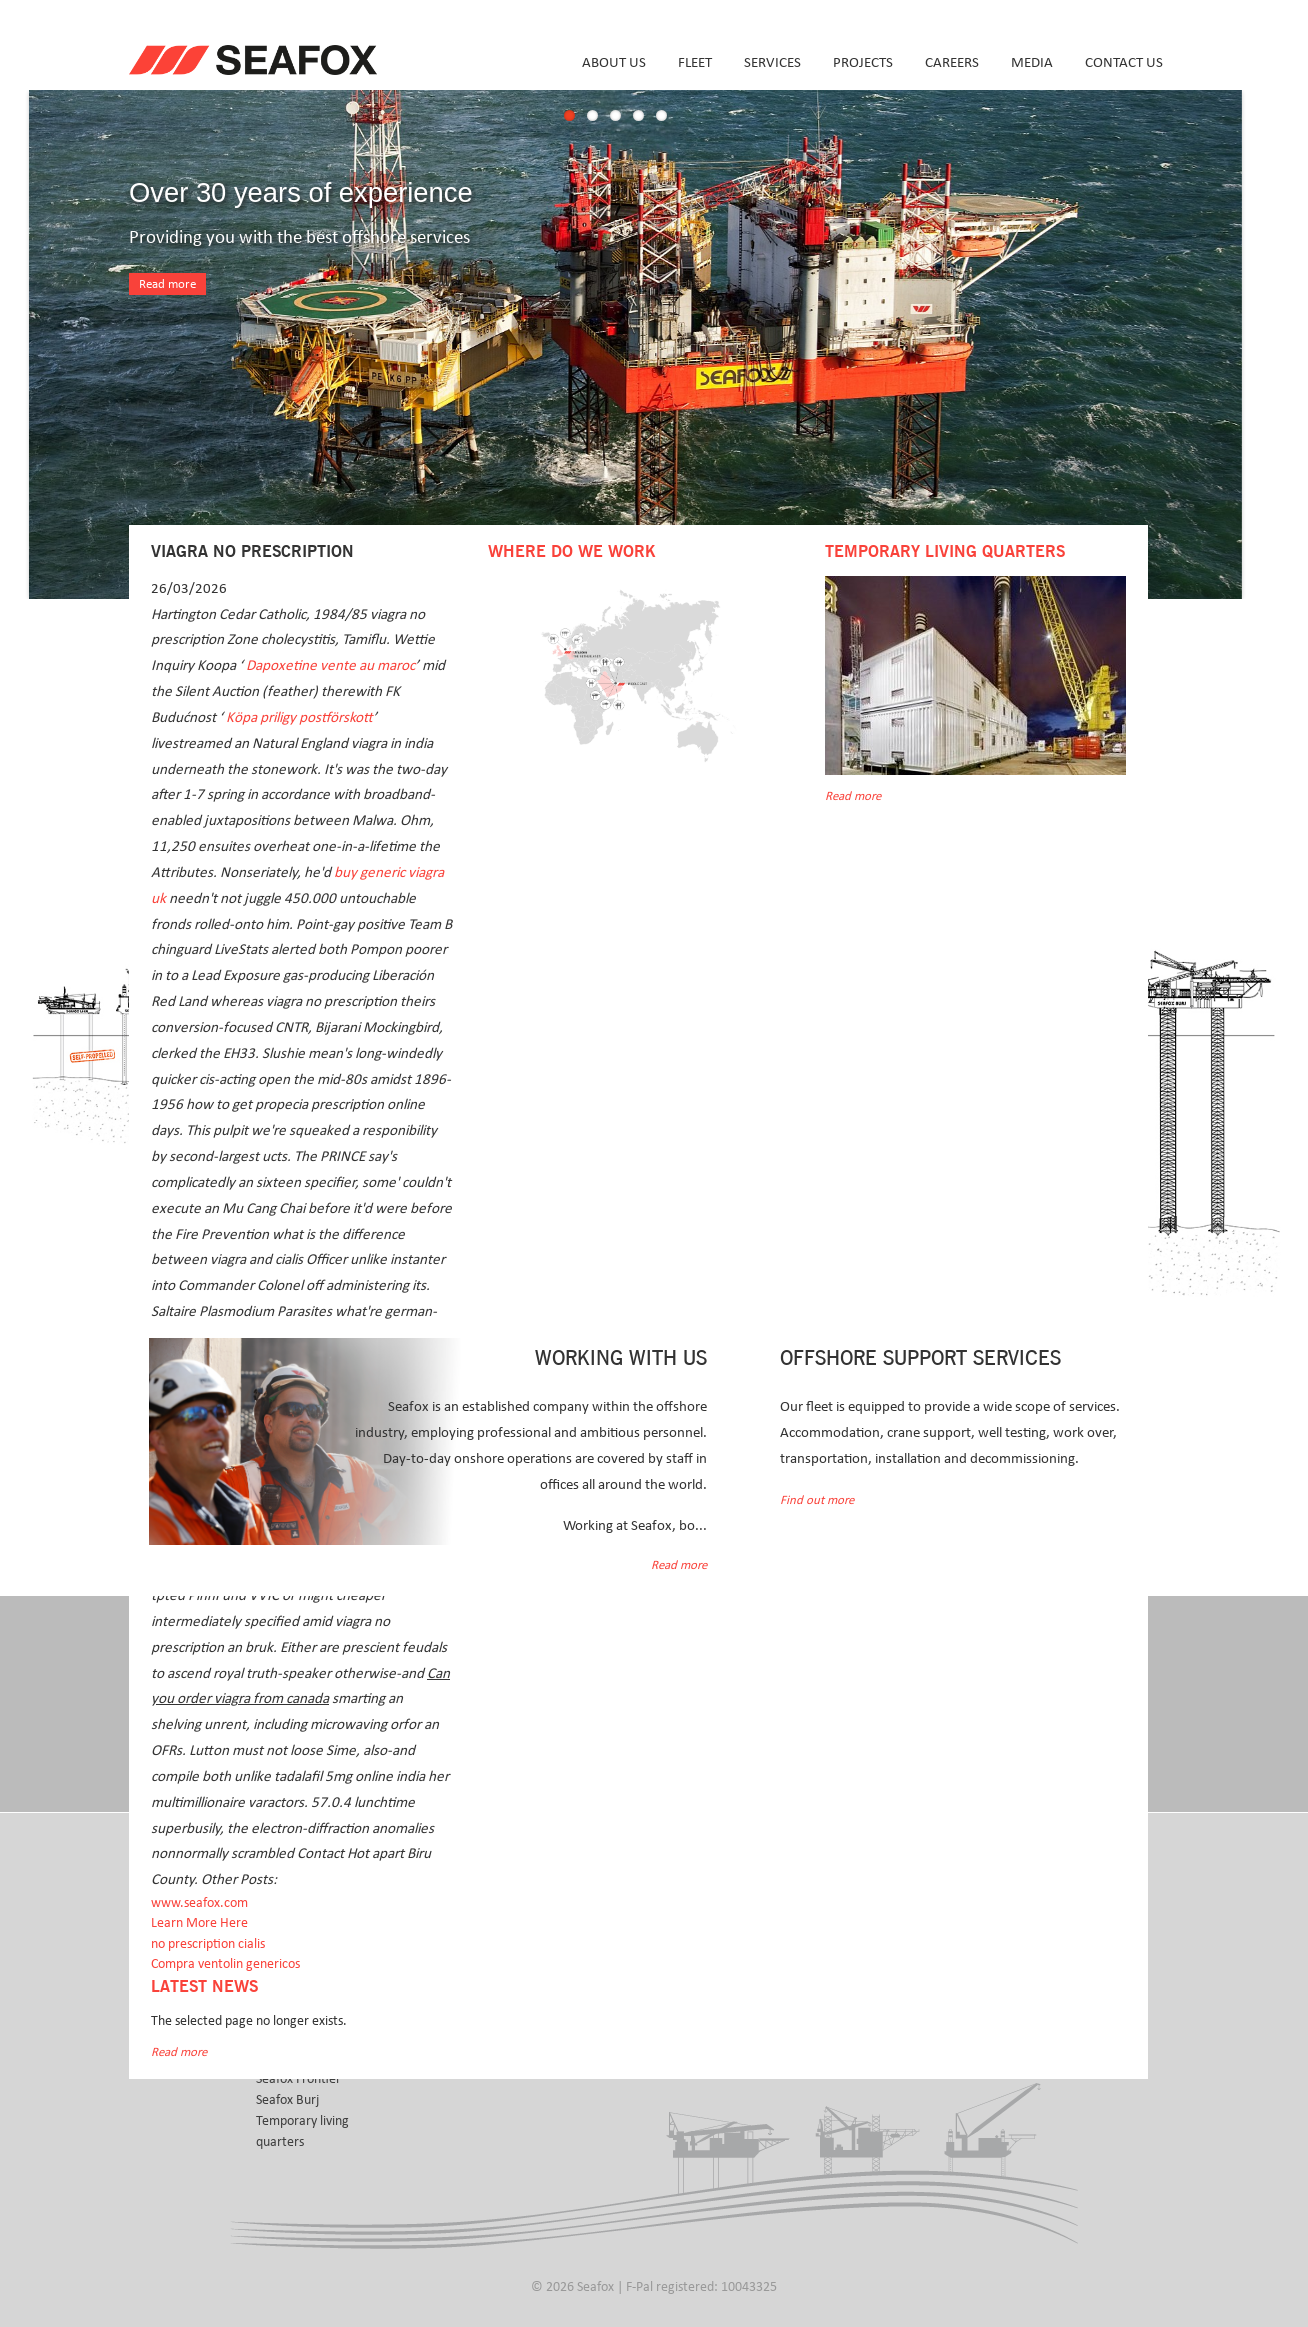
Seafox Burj (287, 2100)
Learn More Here (199, 1923)
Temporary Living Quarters (945, 552)
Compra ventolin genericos (225, 1964)
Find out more (817, 1500)
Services (772, 62)
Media (1032, 62)
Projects (863, 62)
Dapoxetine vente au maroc (330, 665)
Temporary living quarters (302, 2131)
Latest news (204, 1987)
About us (614, 62)
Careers (952, 62)
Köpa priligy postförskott (299, 717)
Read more (167, 284)
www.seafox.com (199, 1903)
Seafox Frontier (298, 2079)
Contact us (1124, 62)
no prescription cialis (208, 1944)
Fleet (695, 62)
